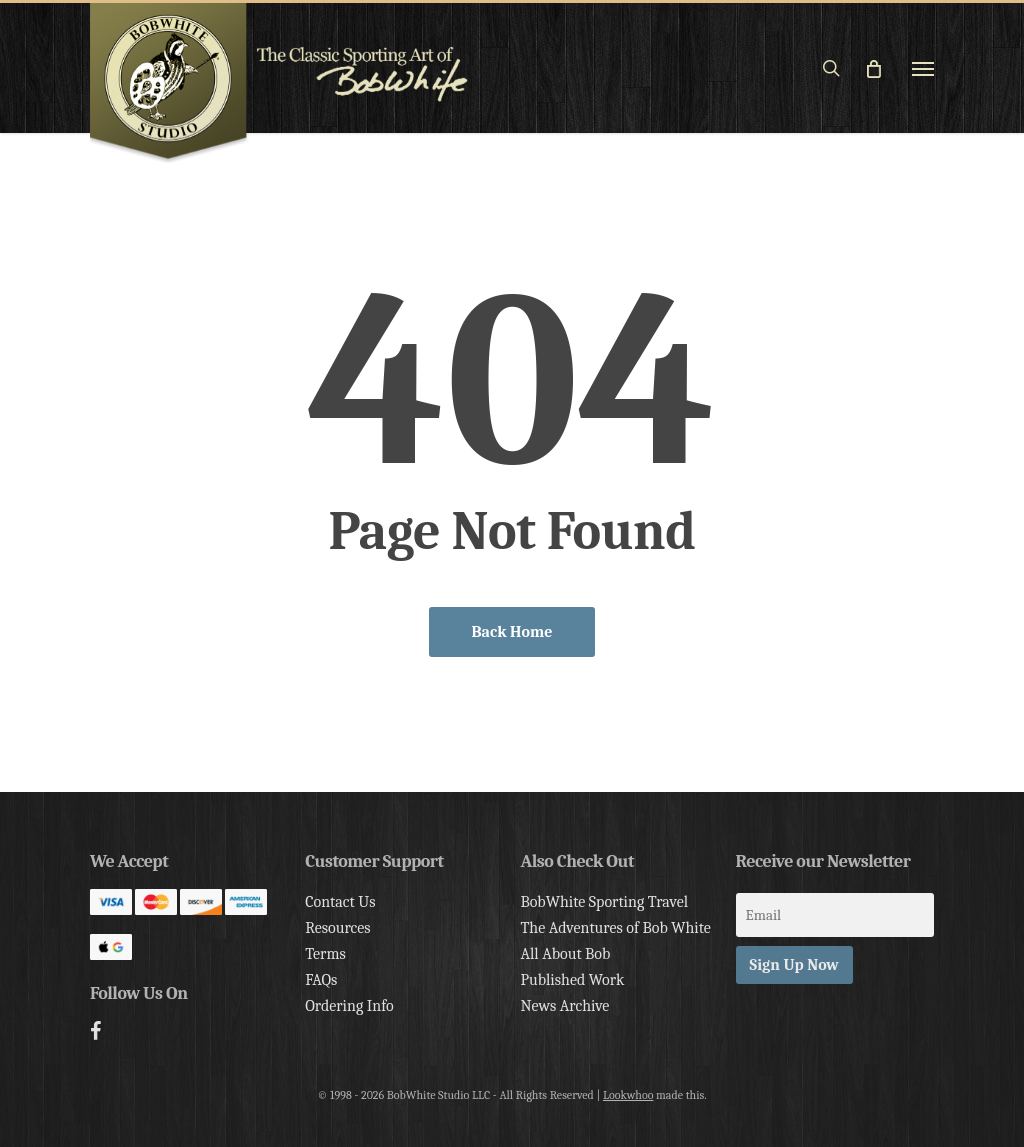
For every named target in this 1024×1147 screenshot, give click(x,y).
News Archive (564, 1006)
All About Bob (565, 954)
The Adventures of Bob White (615, 928)
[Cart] (882, 68)
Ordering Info (349, 1006)
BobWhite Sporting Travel (604, 902)
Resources (337, 928)
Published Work (572, 980)
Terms (325, 954)
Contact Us (340, 902)
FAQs (321, 980)
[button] (923, 68)
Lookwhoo (628, 1095)
